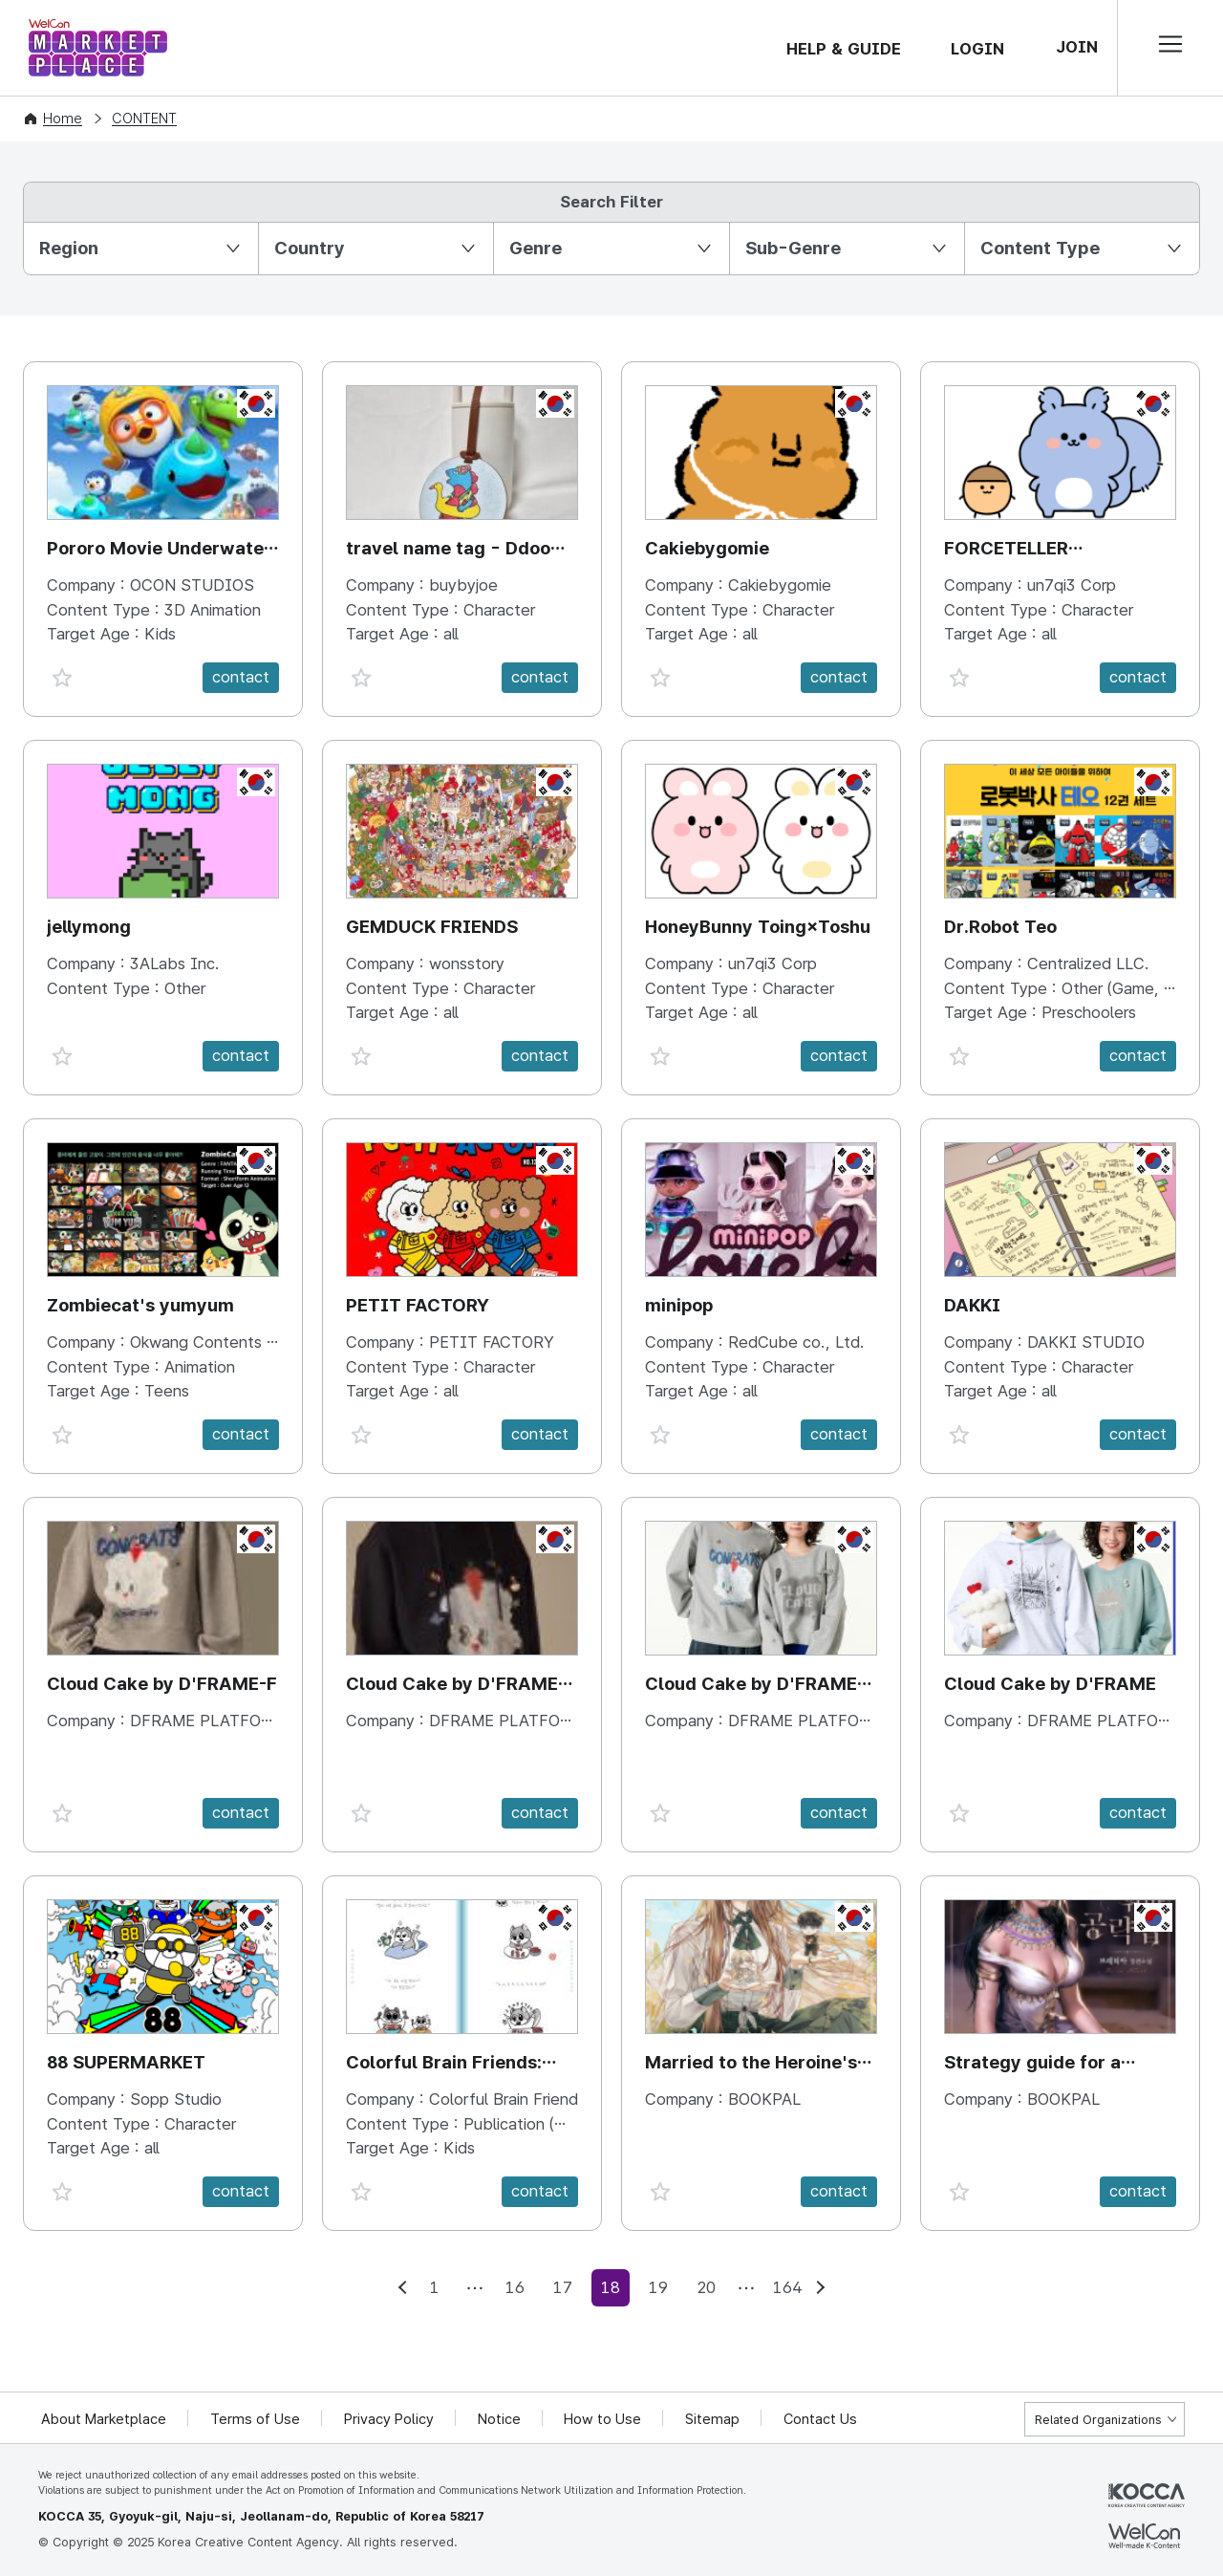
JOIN (1077, 46)
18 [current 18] (610, 2287)
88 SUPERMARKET (126, 2062)
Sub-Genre (793, 248)
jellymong (89, 927)
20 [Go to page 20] (706, 2287)
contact (240, 676)
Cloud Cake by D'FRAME (1050, 1684)
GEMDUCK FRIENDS (432, 927)
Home (62, 118)
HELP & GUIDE (843, 48)
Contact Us (822, 2419)
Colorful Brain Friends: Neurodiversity (444, 2064)
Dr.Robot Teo (1000, 927)
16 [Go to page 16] (515, 2287)
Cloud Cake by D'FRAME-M (456, 1686)
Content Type (1040, 248)
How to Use (604, 2419)
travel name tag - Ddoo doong (448, 550)
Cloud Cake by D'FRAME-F (162, 1684)
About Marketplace (104, 2419)
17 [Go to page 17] (562, 2287)
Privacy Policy (390, 2419)
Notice (500, 2419)
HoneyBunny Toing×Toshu (758, 927)
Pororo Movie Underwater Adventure (159, 550)
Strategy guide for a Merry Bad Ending (1032, 2064)
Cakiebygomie (707, 548)
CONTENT (144, 118)
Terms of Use (256, 2419)
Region (68, 248)
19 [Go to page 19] (658, 2287)
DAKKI (972, 1305)
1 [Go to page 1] (435, 2287)
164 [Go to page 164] (787, 2287)
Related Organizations (1098, 2420)
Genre (535, 248)
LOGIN (977, 48)
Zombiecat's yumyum (140, 1305)
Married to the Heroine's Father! (751, 2064)
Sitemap (714, 2419)
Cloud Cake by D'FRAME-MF (755, 1686)
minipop (680, 1305)
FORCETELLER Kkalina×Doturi (1008, 550)
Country (309, 248)
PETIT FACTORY (418, 1305)
